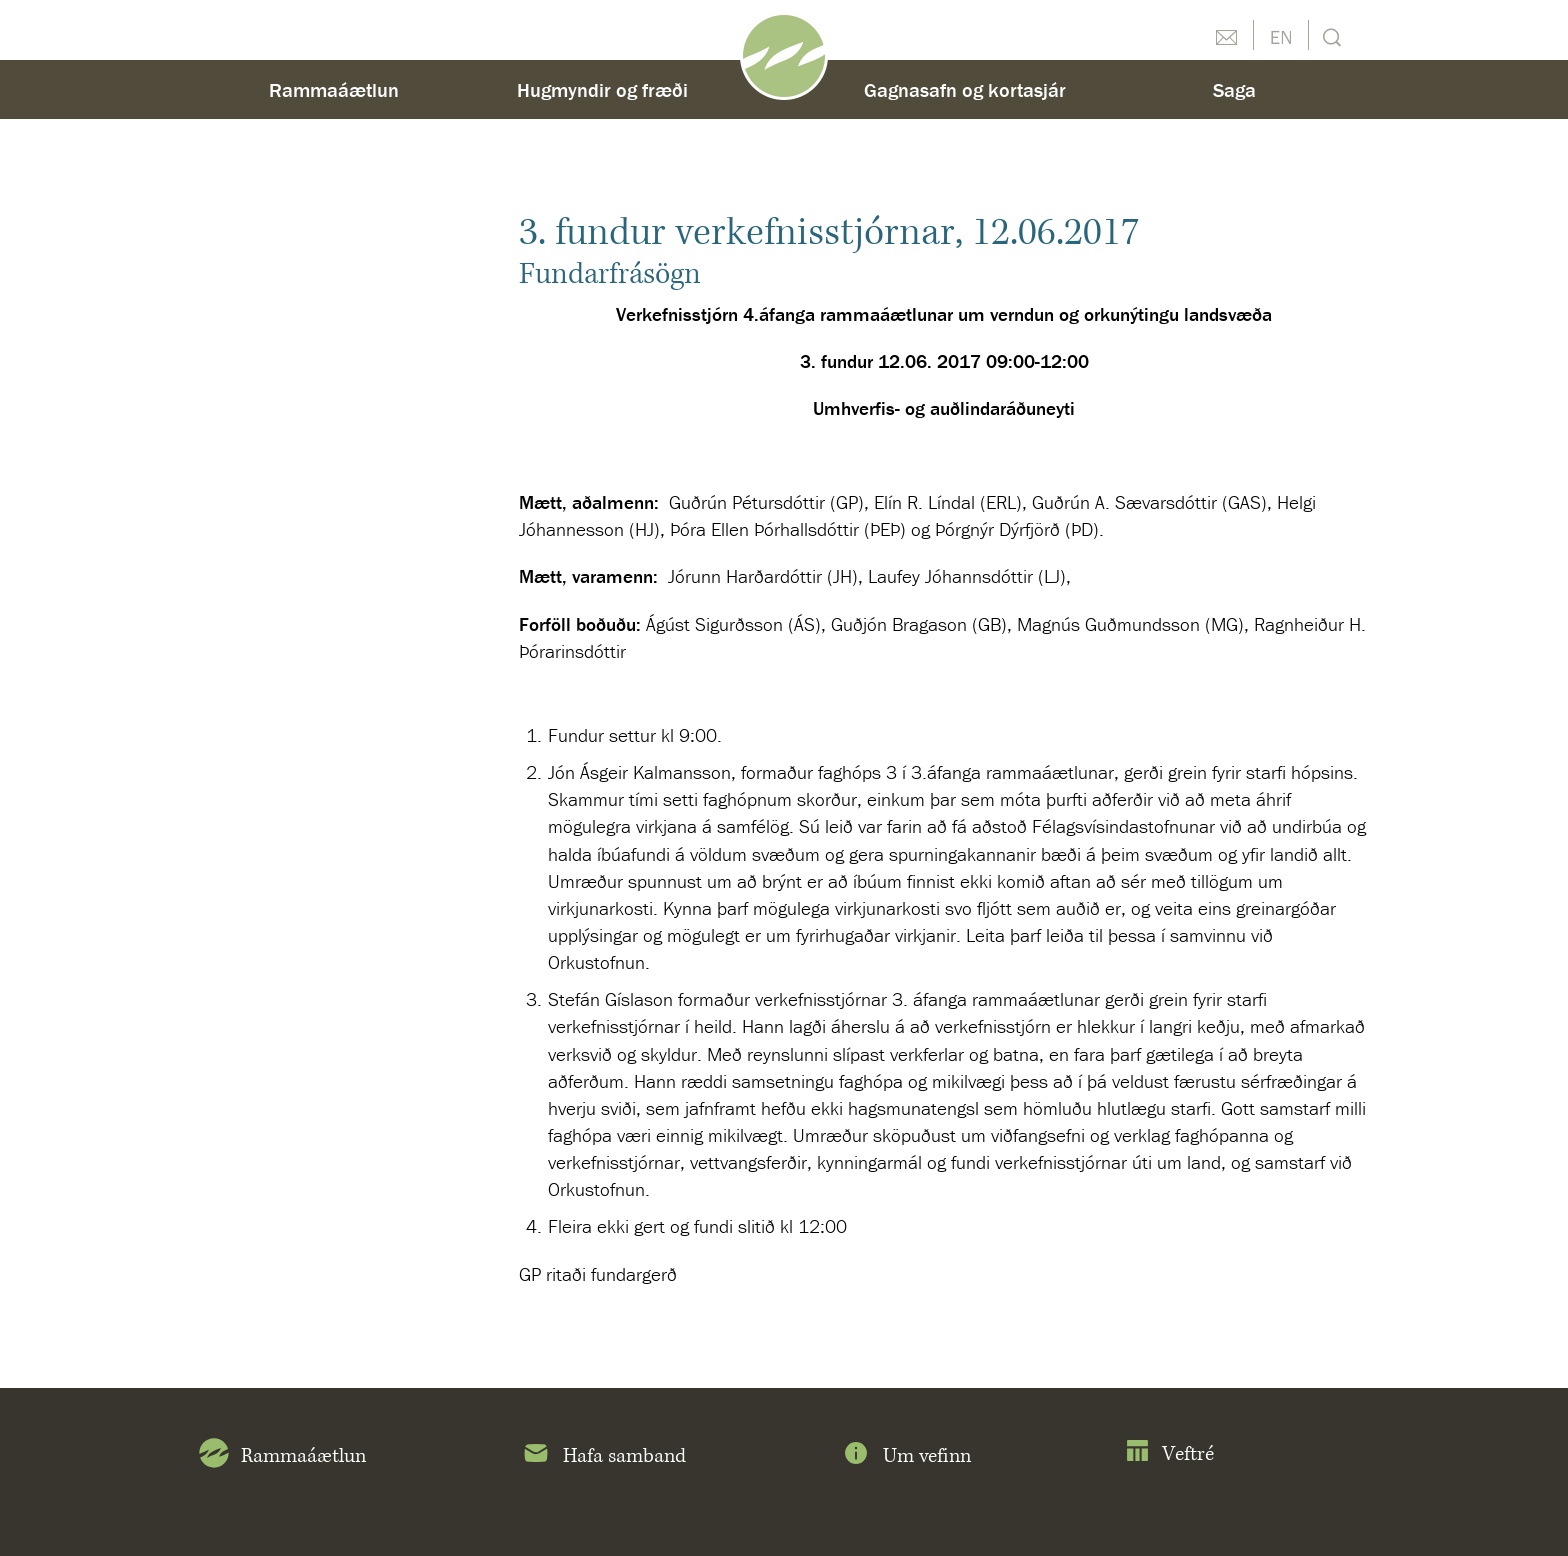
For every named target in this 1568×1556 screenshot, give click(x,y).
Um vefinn (906, 1457)
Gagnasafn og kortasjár (965, 89)
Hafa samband (603, 1457)
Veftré (1169, 1454)
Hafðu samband (1226, 35)
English (1281, 35)
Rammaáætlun (334, 89)
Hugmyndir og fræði (602, 89)
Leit (1329, 35)
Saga (1234, 89)
